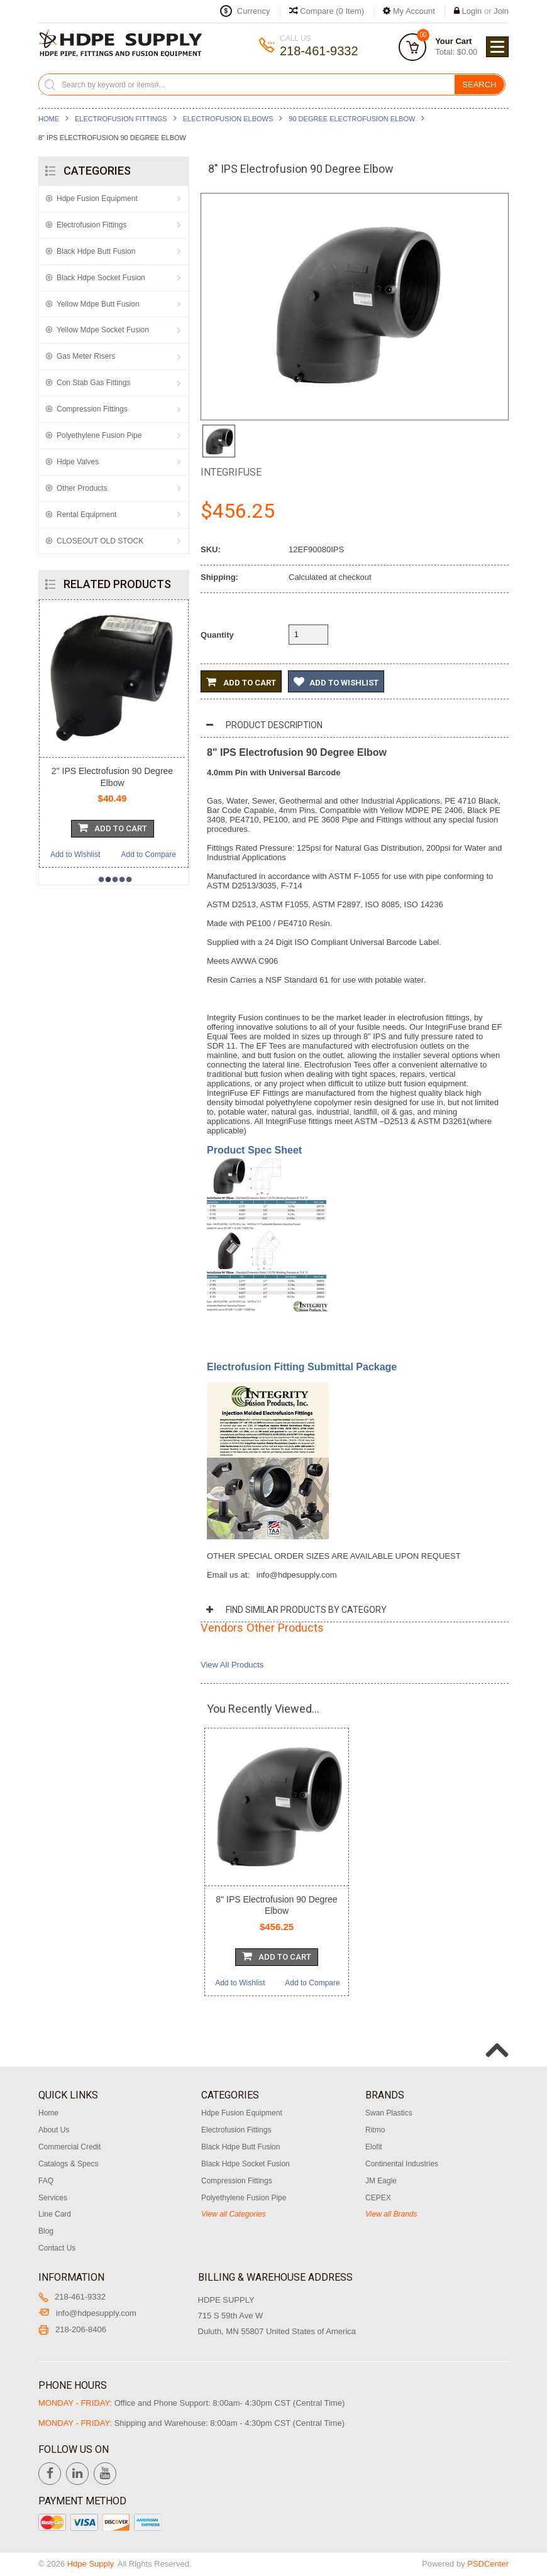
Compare (327, 11)
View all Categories (233, 2214)
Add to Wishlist (75, 854)
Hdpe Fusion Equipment (97, 198)
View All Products (232, 1664)
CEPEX (378, 2197)
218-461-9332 (72, 2296)
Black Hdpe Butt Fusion (96, 251)
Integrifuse (231, 472)
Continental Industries (401, 2163)
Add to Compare (148, 854)
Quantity (217, 635)
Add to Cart (241, 681)
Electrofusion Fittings (121, 119)
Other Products (82, 488)
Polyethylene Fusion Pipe (99, 435)
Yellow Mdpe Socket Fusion (103, 329)
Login (472, 11)
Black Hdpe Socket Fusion (101, 277)
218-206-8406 (72, 2329)
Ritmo (375, 2130)
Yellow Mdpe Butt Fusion (98, 304)
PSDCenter (488, 2563)
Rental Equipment (86, 514)
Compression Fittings (92, 409)
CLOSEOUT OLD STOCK (100, 541)
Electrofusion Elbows (228, 119)
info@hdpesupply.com (87, 2313)
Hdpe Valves (78, 461)
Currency (253, 11)
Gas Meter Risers (86, 356)
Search (479, 84)
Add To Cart (112, 827)
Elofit (373, 2146)
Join (501, 11)
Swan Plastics (388, 2113)
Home (48, 119)
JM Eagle (381, 2180)
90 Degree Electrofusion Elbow (352, 119)
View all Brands (391, 2214)
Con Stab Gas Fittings (93, 382)
